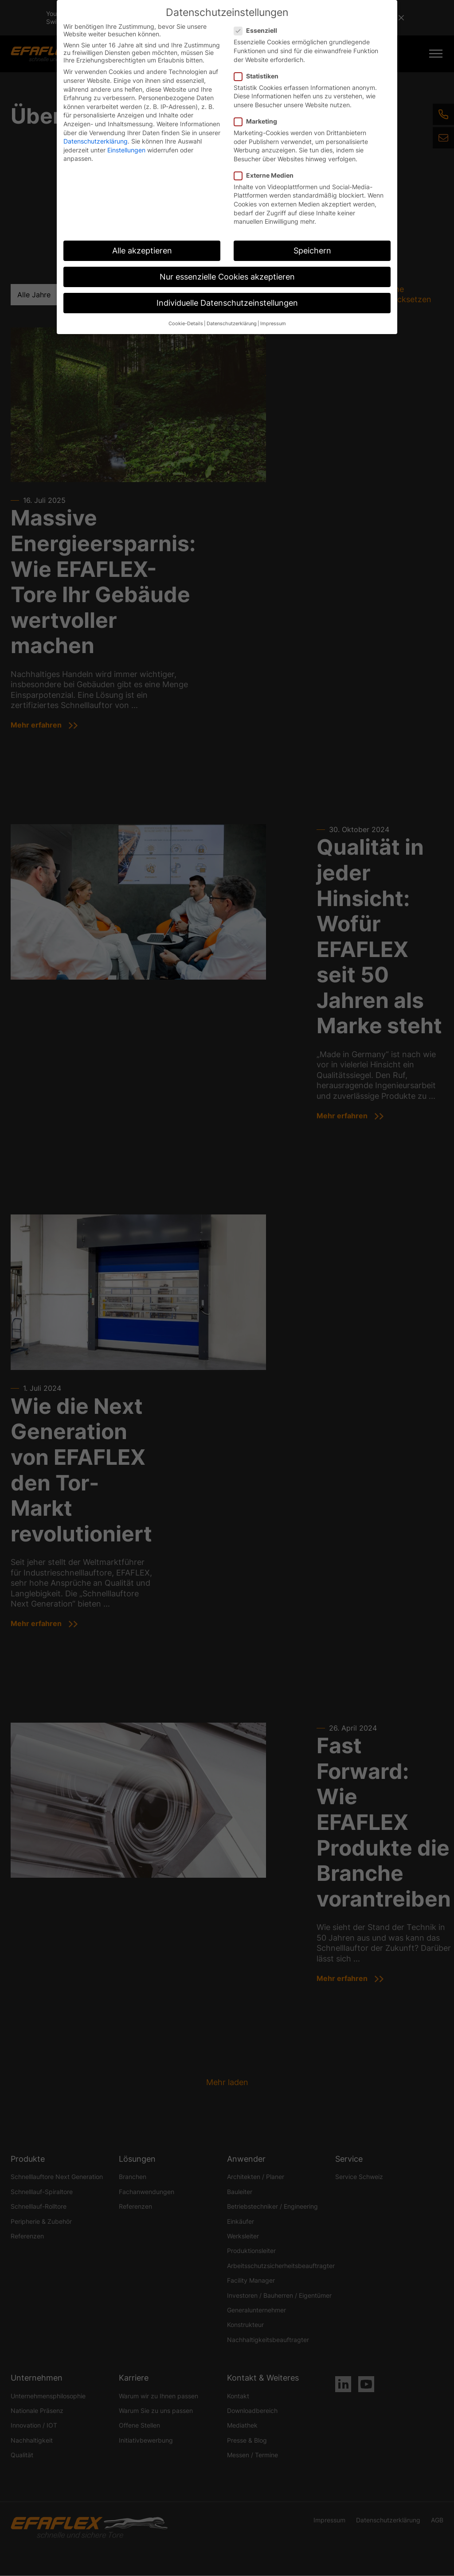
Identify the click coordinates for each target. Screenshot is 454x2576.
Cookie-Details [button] (185, 324)
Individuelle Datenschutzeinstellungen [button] (227, 302)
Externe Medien (266, 175)
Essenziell (258, 30)
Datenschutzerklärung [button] (232, 324)
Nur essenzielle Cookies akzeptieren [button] (227, 276)
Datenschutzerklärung (95, 141)
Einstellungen (126, 150)
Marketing (258, 121)
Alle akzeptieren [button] (142, 250)
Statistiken (259, 76)
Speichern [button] (312, 250)
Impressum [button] (273, 324)
